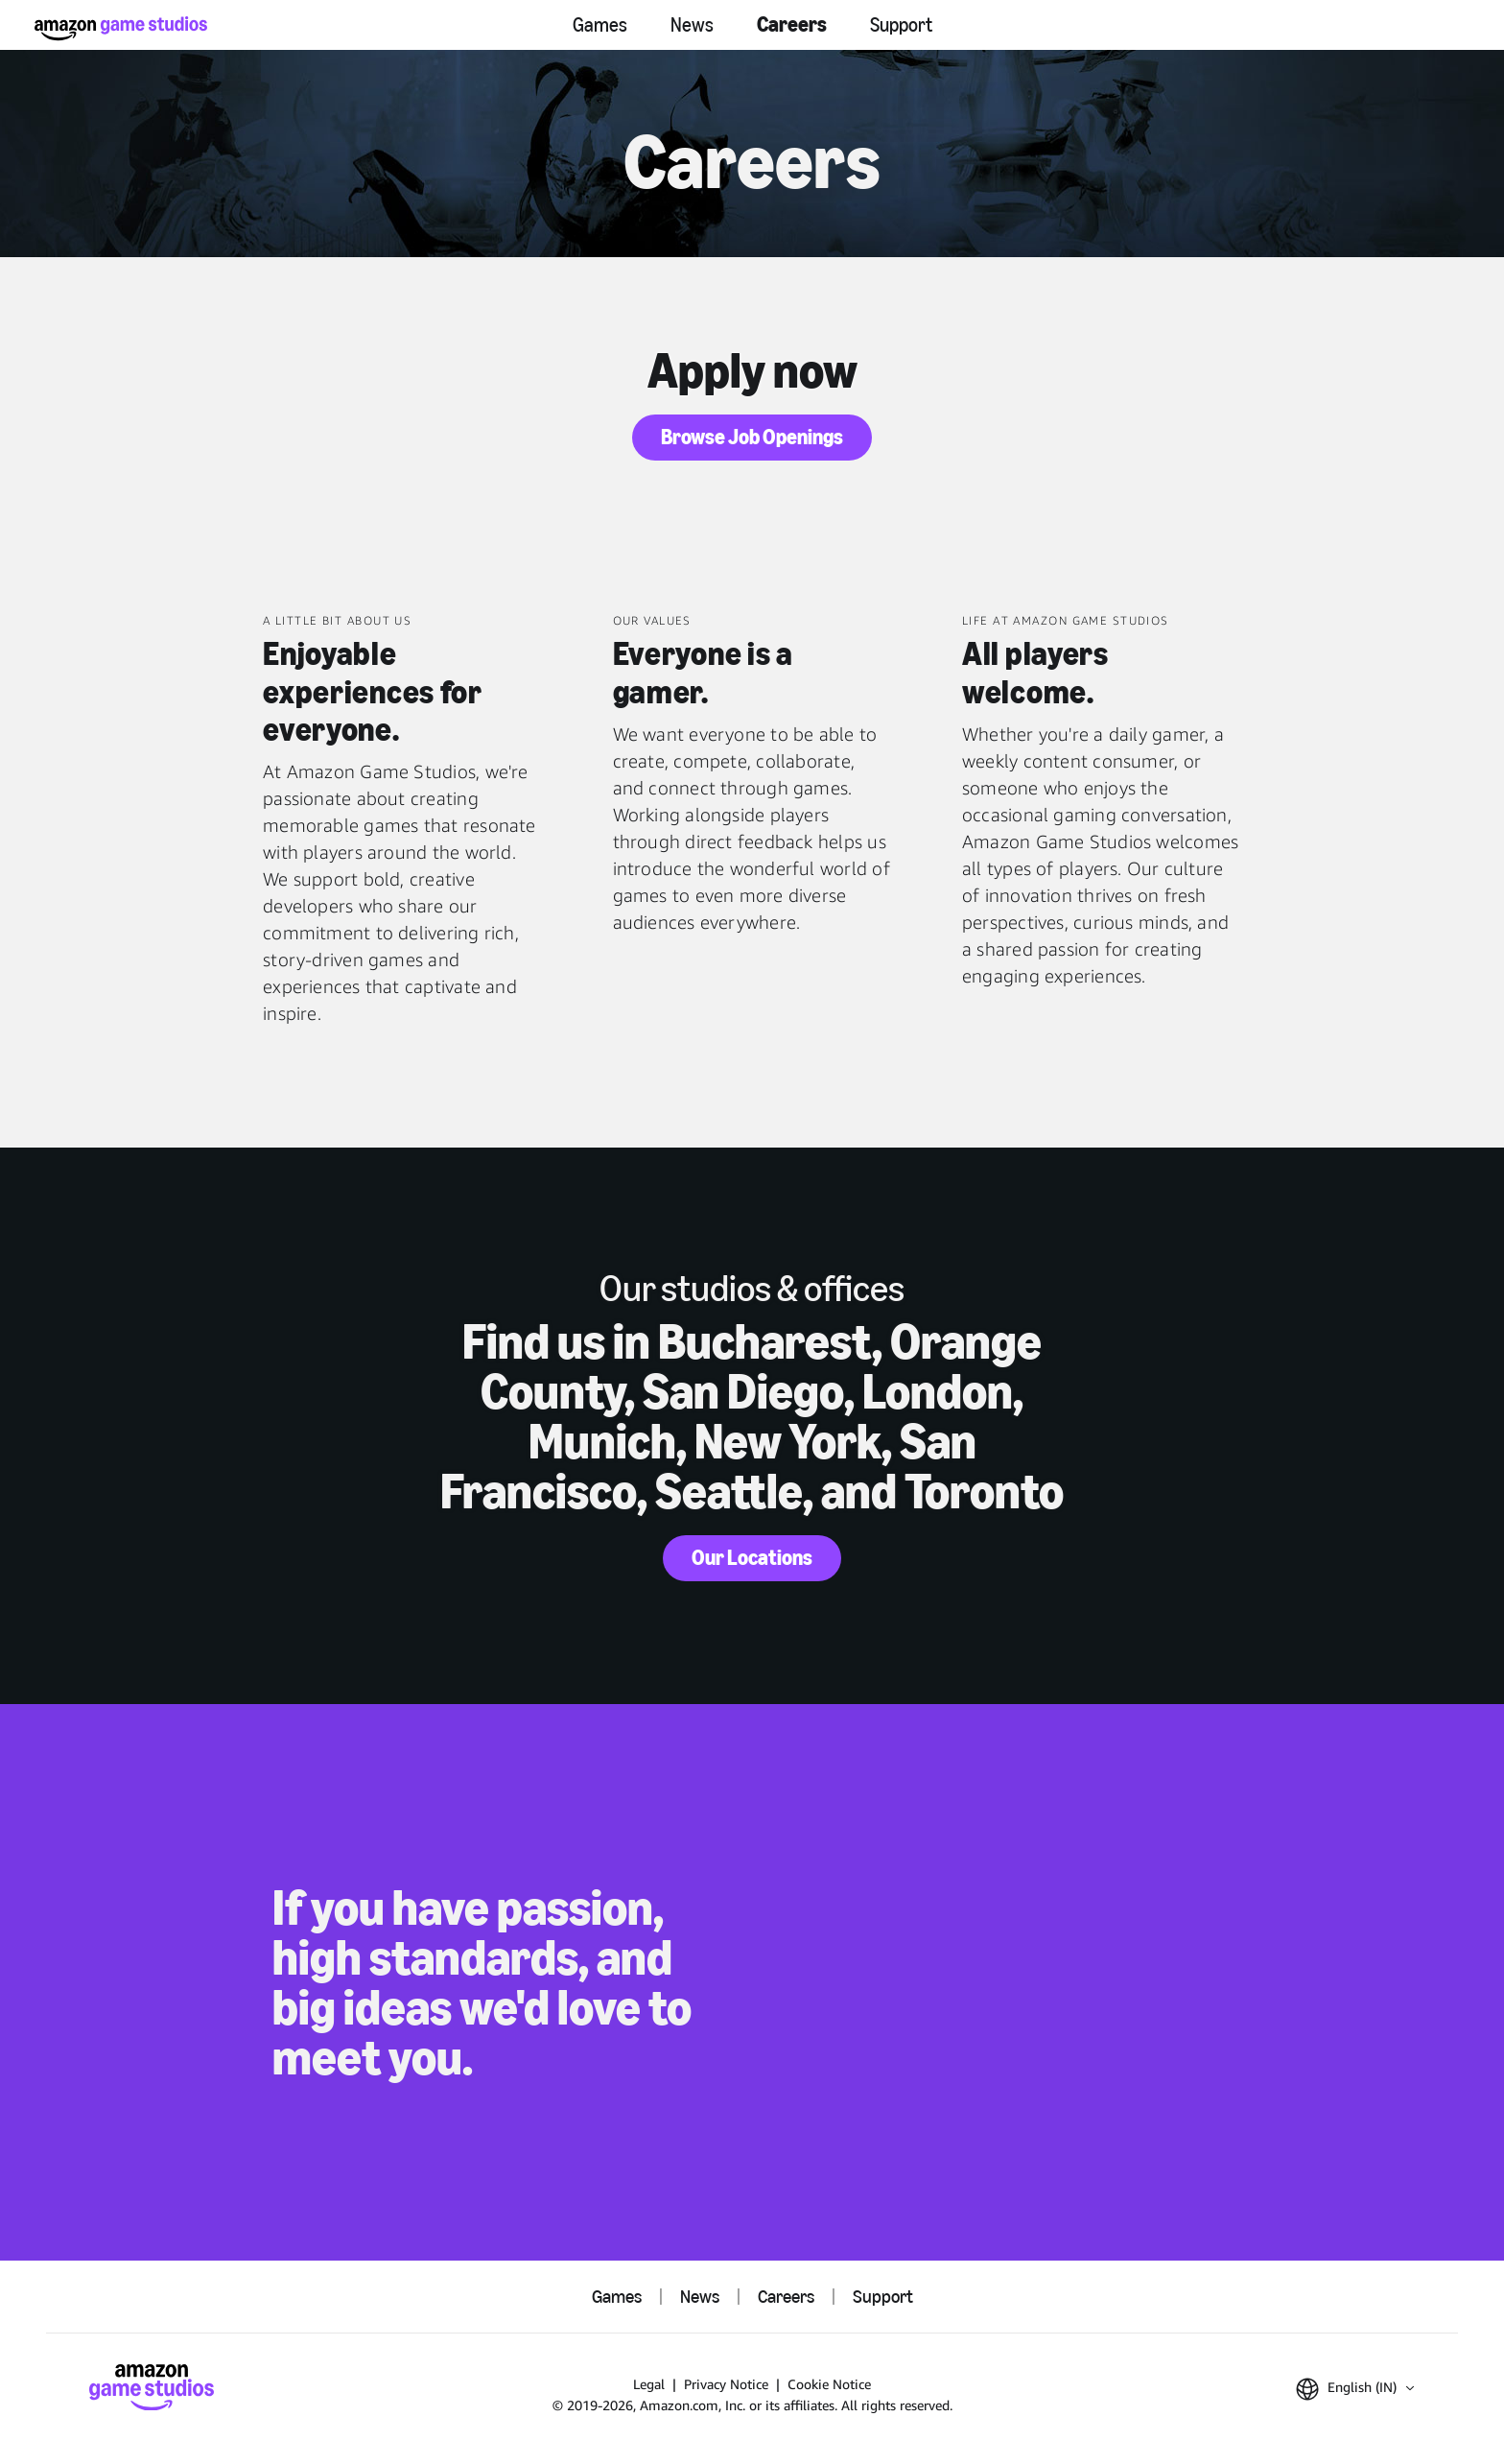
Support (901, 24)
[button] (1355, 2389)
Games (600, 24)
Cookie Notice (829, 2384)
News (692, 24)
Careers (792, 24)
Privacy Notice (726, 2384)
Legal (649, 2384)
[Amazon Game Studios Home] (121, 28)
